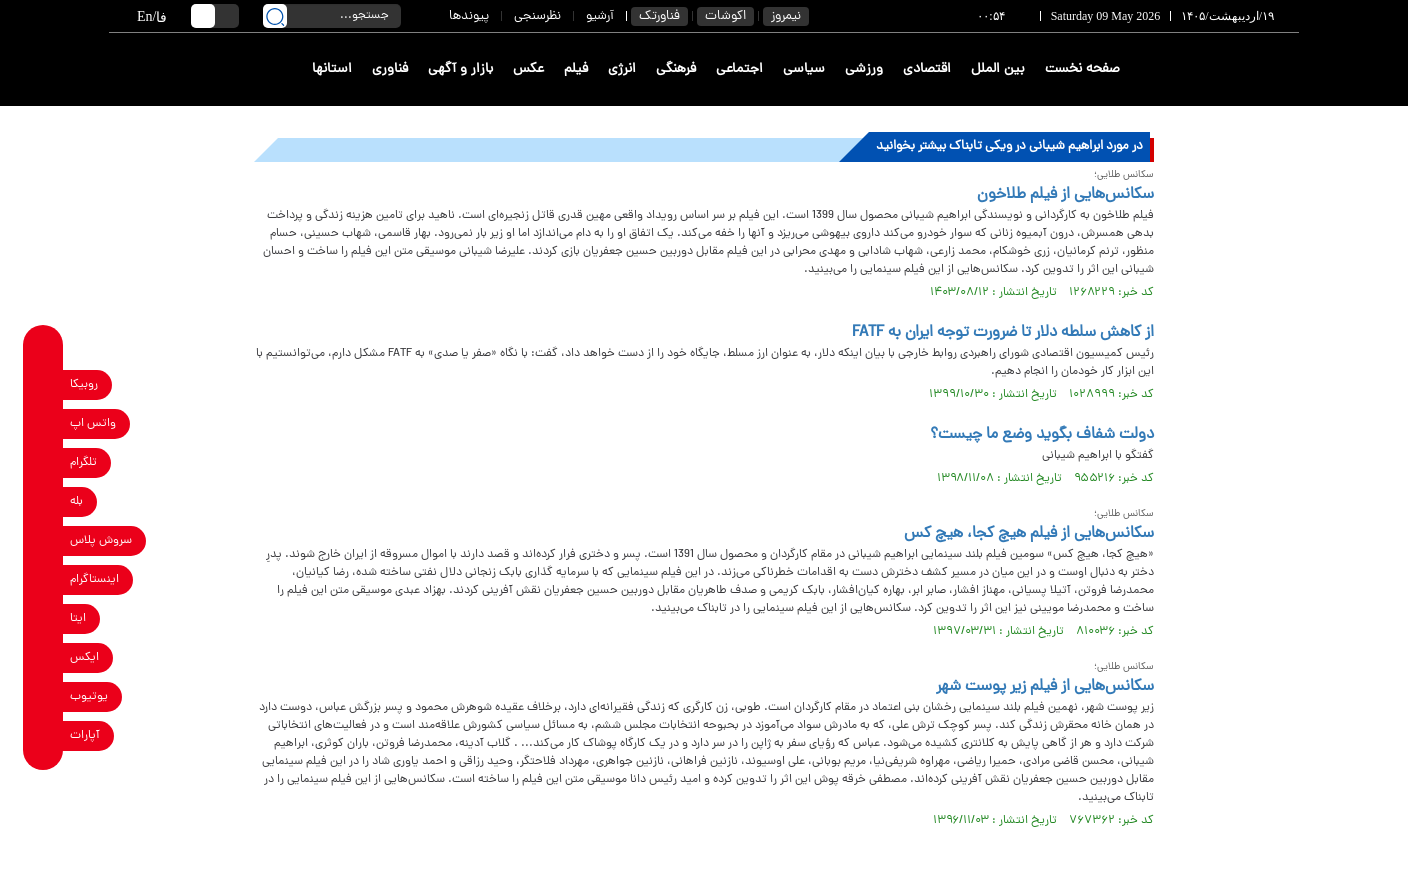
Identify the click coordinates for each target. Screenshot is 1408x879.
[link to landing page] (1226, 69)
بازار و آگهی (460, 69)
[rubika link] (43, 384)
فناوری (390, 69)
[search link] (275, 16)
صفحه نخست (1082, 69)
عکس (528, 69)
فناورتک (659, 16)
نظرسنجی (537, 16)
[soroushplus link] (43, 540)
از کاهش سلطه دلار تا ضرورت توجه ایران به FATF (1003, 333)
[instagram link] (43, 579)
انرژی (622, 69)
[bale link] (43, 501)
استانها (332, 69)
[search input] (332, 16)
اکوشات (725, 16)
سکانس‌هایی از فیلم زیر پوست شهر (1045, 687)
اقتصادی (927, 69)
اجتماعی (739, 69)
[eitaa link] (43, 618)
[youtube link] (43, 696)
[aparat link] (43, 735)
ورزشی (864, 69)
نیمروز (786, 16)
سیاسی (804, 69)
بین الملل (998, 69)
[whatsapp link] (43, 423)
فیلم (576, 69)
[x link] (43, 657)
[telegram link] (43, 462)
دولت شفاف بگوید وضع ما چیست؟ (1042, 435)
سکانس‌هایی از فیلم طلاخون (1065, 195)
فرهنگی (676, 69)
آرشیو (600, 16)
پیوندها (469, 16)
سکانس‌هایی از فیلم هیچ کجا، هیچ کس (1029, 534)
